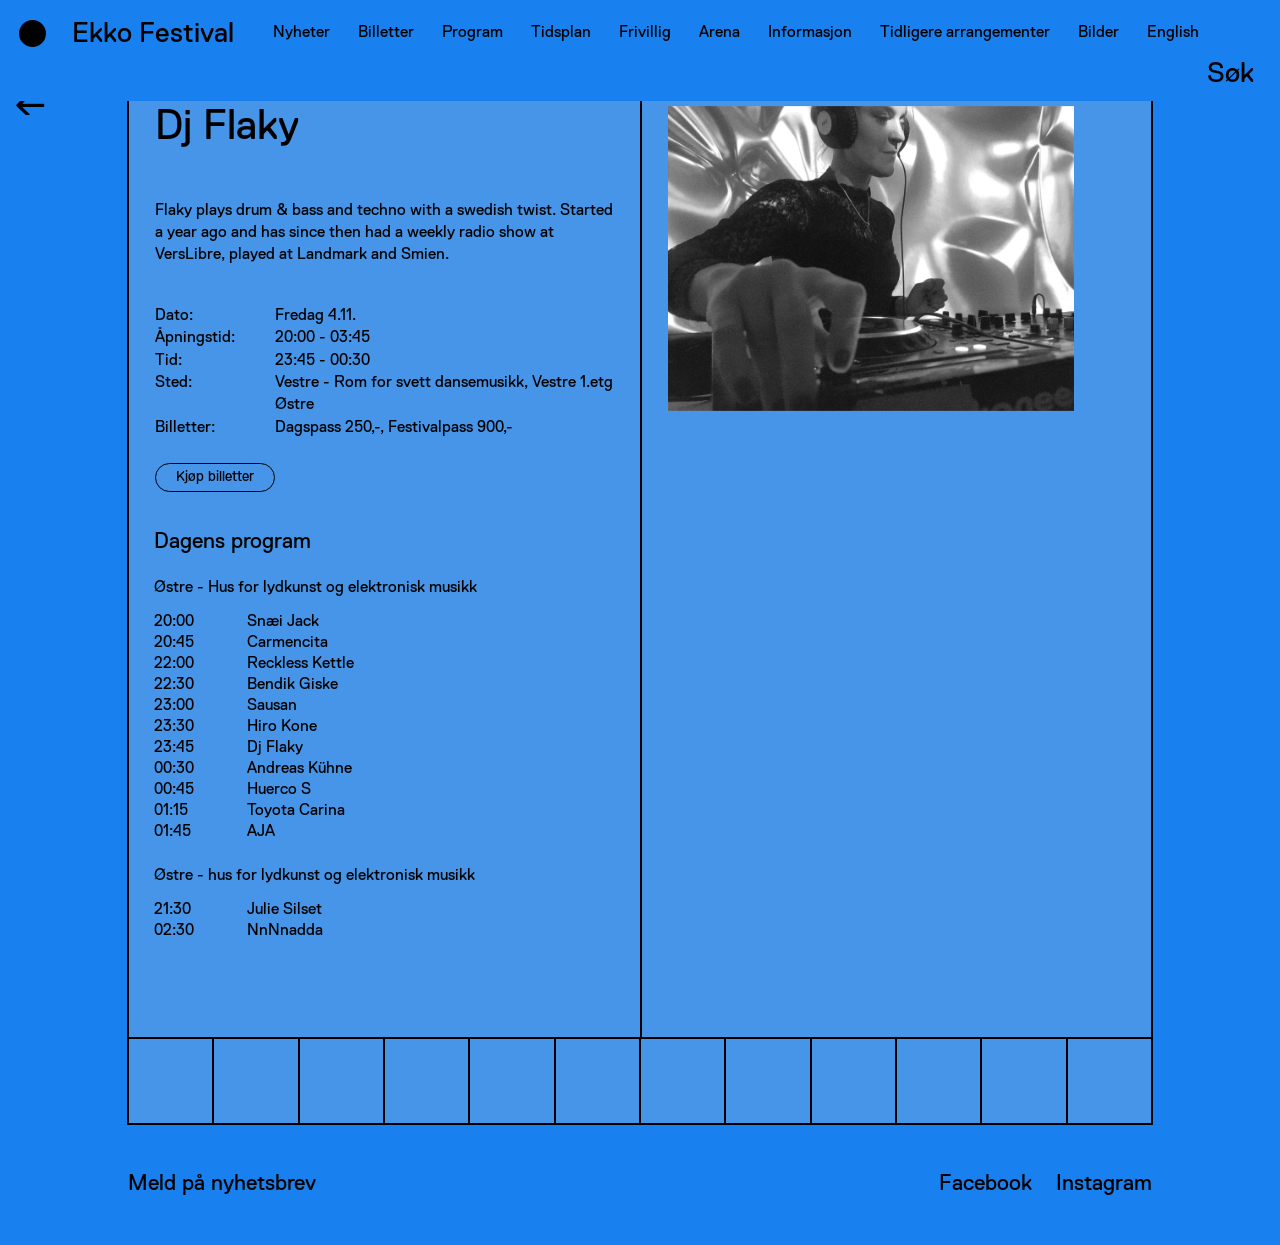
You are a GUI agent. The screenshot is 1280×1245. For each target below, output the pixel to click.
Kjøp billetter (215, 477)
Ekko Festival (153, 34)
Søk (1230, 74)
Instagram (1104, 1184)
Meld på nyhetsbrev (222, 1184)
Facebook (985, 1184)
